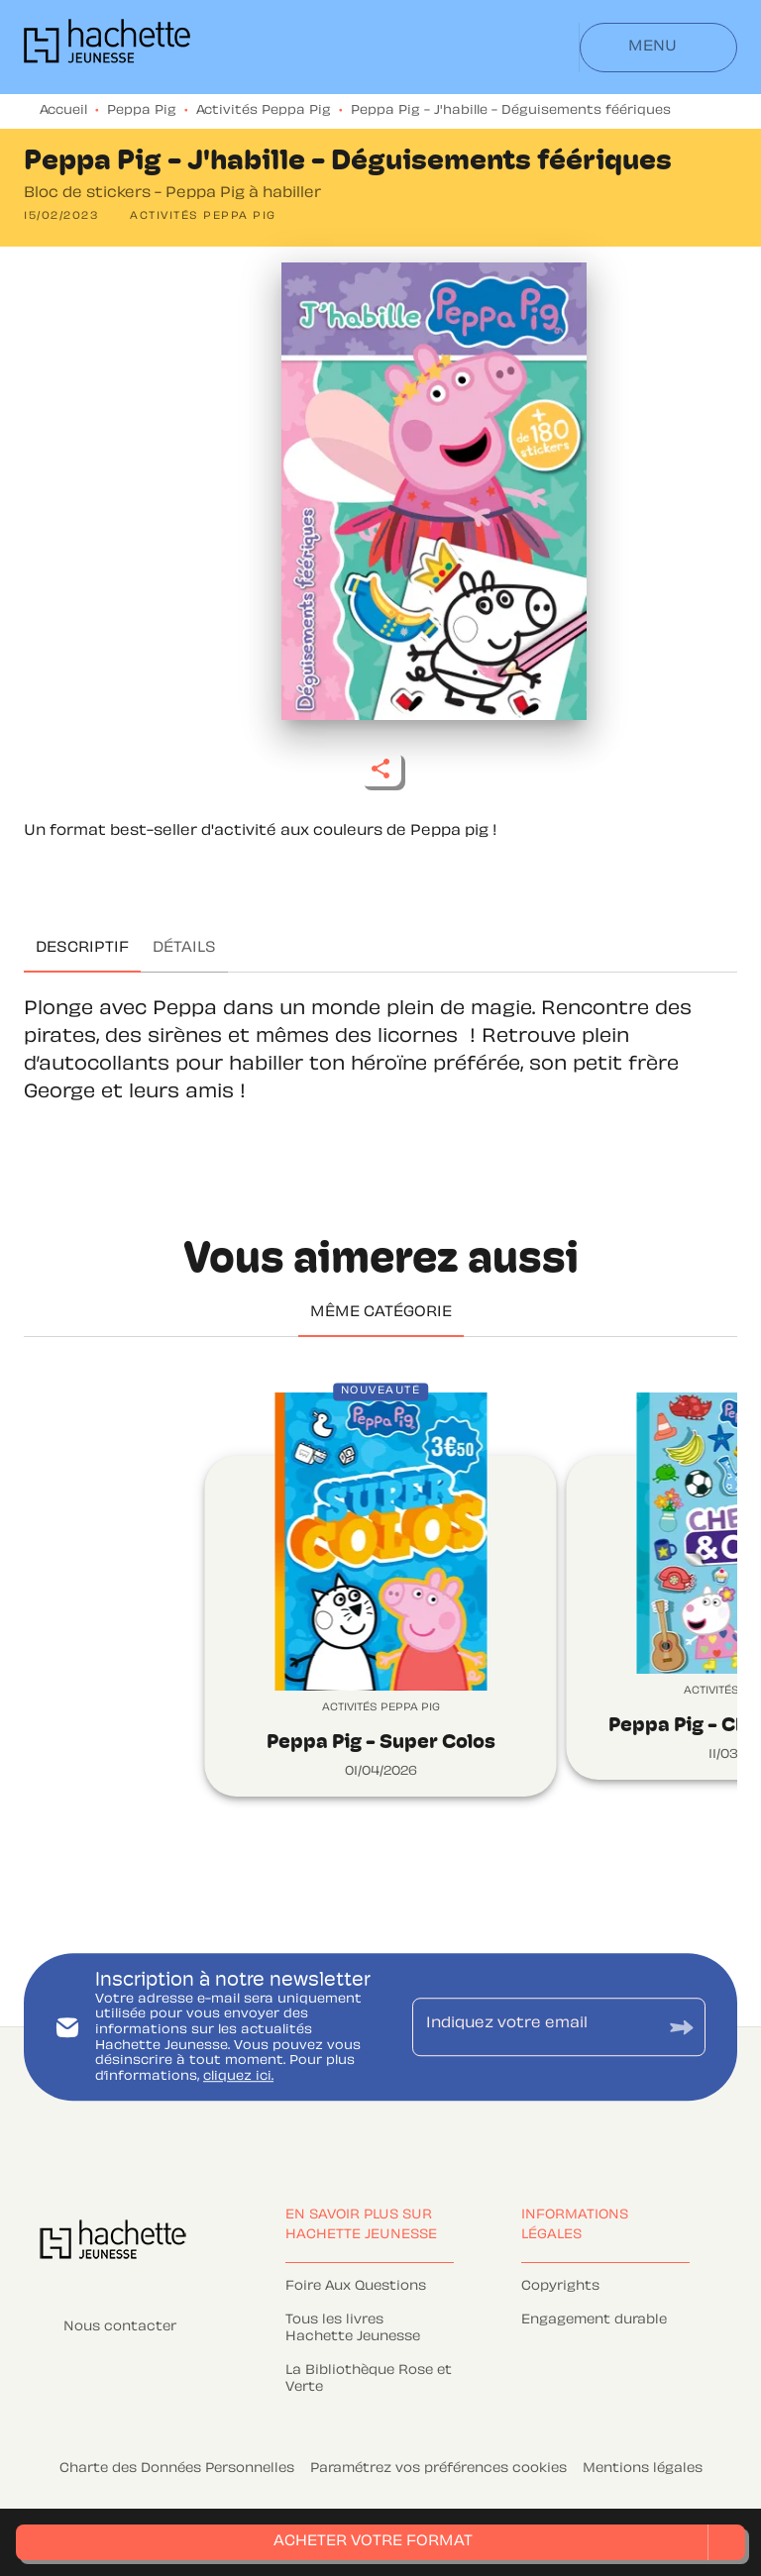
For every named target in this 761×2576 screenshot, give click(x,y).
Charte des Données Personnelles (176, 2469)
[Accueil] (107, 47)
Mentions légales (643, 2469)
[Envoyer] (682, 2027)
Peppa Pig (141, 111)
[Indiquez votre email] (534, 2027)
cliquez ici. (238, 2077)
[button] (203, 217)
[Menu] (658, 47)
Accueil (63, 111)
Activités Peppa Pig (263, 111)
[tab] (82, 949)
